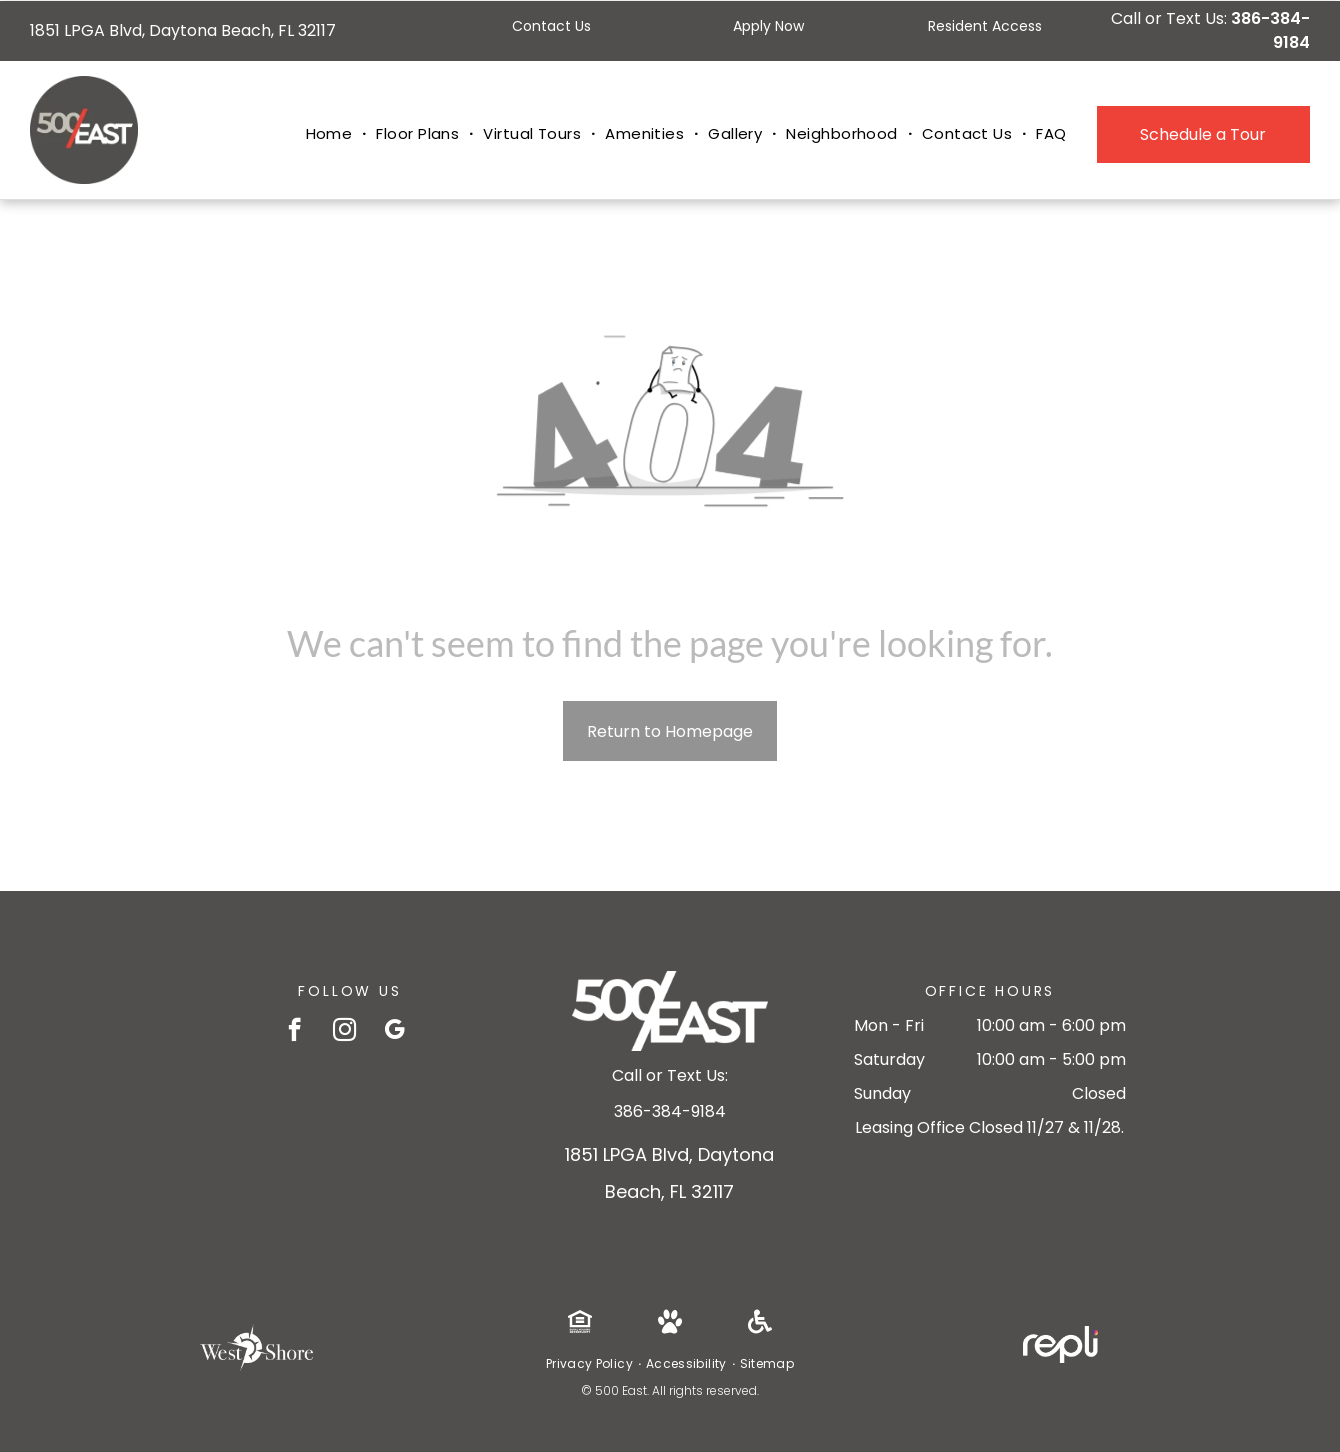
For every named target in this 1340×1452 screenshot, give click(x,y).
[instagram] (344, 1032)
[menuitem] (331, 134)
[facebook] (294, 1032)
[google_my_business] (394, 1032)
